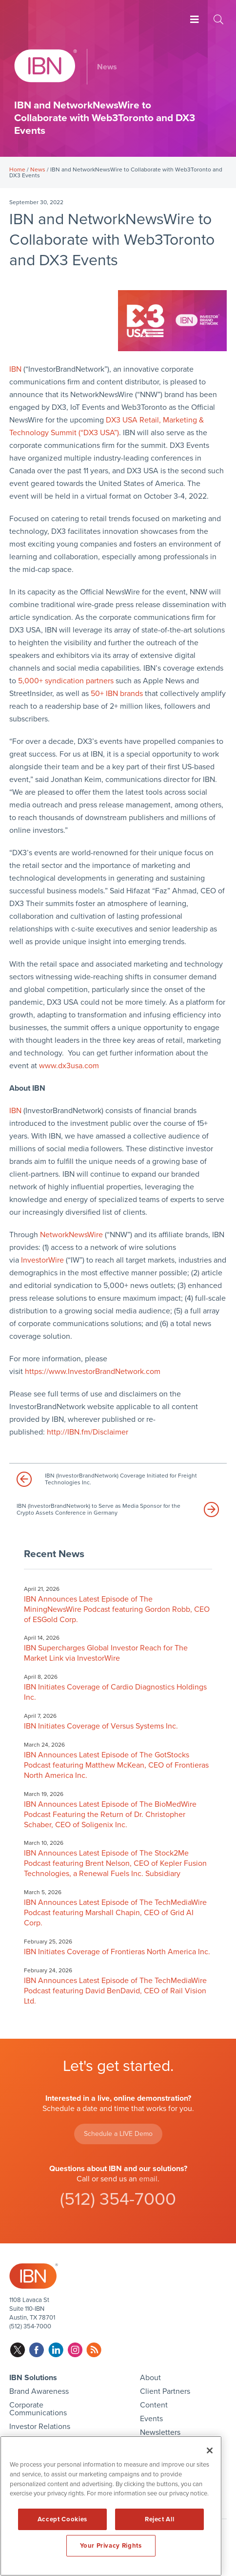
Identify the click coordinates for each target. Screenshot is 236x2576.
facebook (36, 2350)
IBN (15, 369)
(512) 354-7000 (118, 2199)
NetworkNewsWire (71, 1235)
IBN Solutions (33, 2378)
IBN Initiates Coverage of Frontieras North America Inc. (117, 1952)
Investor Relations (39, 2426)
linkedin (55, 2350)
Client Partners (165, 2391)
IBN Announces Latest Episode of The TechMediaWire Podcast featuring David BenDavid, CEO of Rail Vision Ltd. (115, 1991)
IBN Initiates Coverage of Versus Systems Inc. (101, 1726)
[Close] (209, 2450)
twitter (17, 2350)
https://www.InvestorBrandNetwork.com (92, 1371)
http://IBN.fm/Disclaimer (87, 1432)
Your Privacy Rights (110, 2546)
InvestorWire (42, 1260)
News (37, 169)
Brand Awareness (39, 2391)
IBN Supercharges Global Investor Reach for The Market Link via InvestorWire (106, 1653)
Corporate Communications (38, 2409)
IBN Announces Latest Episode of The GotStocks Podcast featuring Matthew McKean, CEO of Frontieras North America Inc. (116, 1765)
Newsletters (160, 2432)
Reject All (160, 2519)
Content (154, 2405)
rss (93, 2350)
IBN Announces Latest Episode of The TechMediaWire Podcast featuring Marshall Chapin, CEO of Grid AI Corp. (115, 1913)
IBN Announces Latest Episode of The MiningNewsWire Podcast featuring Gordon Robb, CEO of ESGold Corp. (117, 1609)
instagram (74, 2350)
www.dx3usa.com (69, 1066)
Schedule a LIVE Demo (118, 2134)
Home (17, 169)
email (148, 2179)
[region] (111, 2506)
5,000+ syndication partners (66, 681)
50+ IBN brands (117, 693)
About (150, 2378)
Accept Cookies (62, 2519)
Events (151, 2419)
